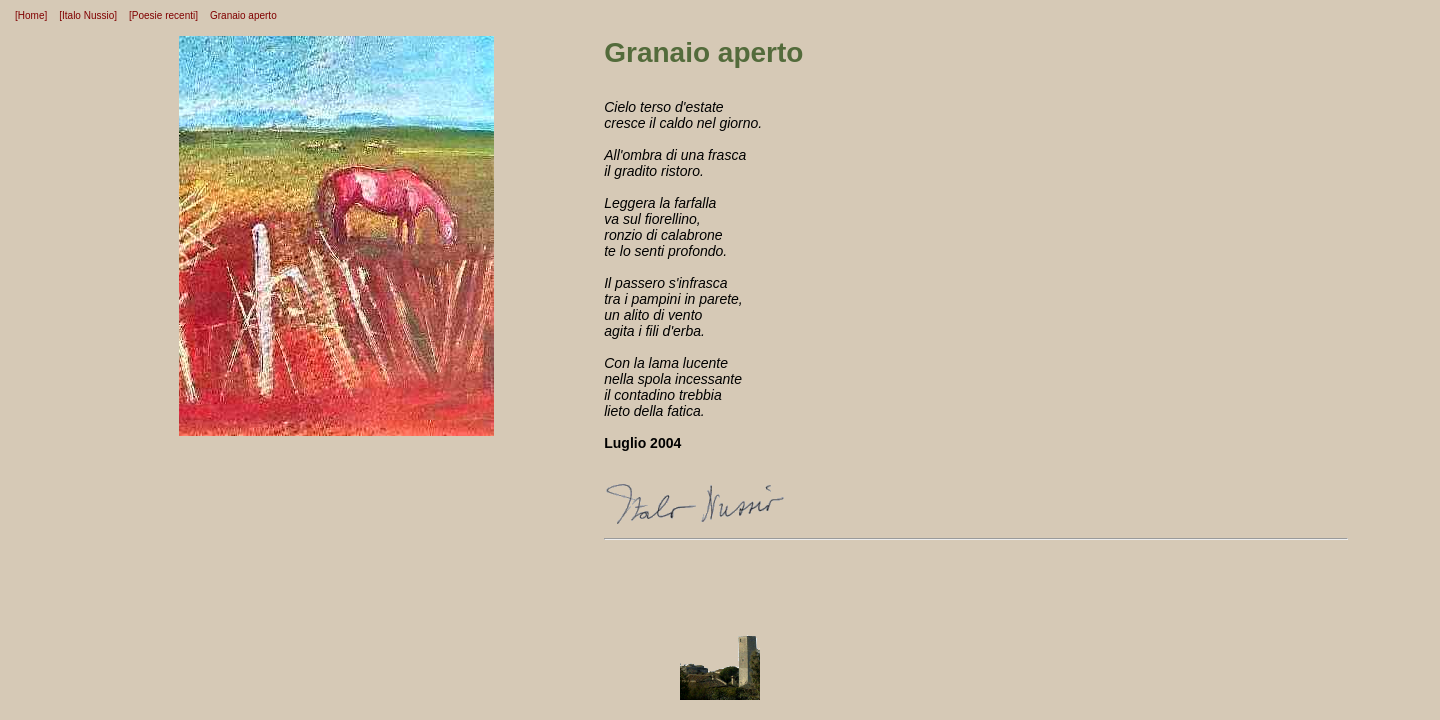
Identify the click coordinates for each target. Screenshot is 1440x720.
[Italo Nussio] (88, 15)
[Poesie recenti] (163, 15)
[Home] (31, 15)
